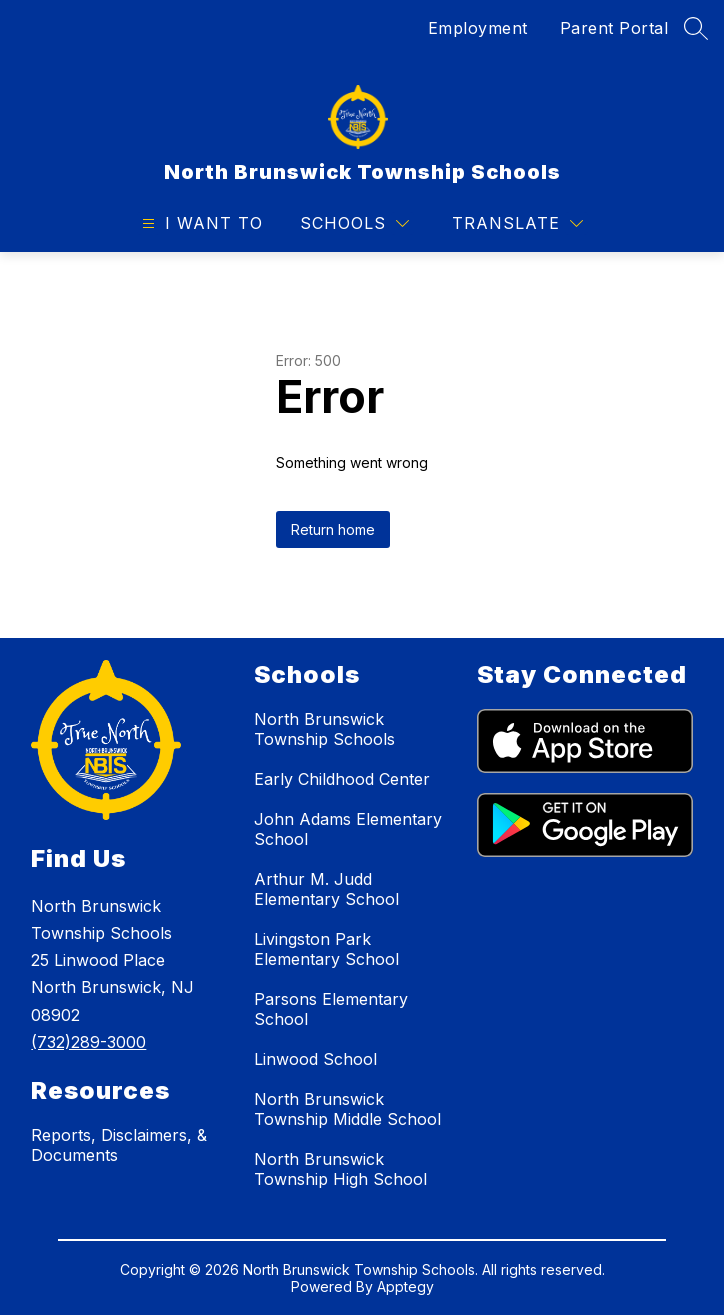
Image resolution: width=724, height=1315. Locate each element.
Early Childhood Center (342, 779)
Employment (478, 28)
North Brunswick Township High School (340, 1169)
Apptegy (405, 1286)
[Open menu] (200, 223)
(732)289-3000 (88, 1042)
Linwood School (315, 1059)
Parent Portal (614, 28)
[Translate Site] (517, 223)
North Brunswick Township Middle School (347, 1109)
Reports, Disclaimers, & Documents (119, 1145)
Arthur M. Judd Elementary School (326, 889)
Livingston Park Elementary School (326, 949)
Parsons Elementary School (331, 1009)
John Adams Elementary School (348, 829)
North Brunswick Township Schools (324, 729)
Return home (333, 529)
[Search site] (696, 28)
